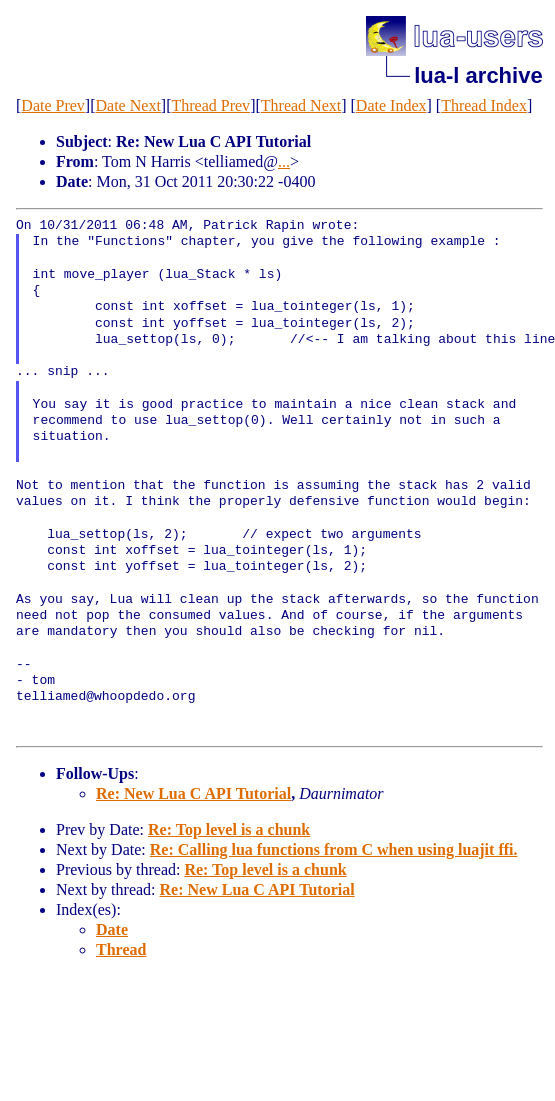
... (284, 161)
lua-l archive (478, 75)
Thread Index (484, 105)
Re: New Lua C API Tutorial (193, 793)
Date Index (391, 105)
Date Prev (53, 105)
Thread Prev (210, 105)
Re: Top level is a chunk (229, 829)
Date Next (128, 105)
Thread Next (301, 105)
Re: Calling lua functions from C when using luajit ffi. (334, 849)
